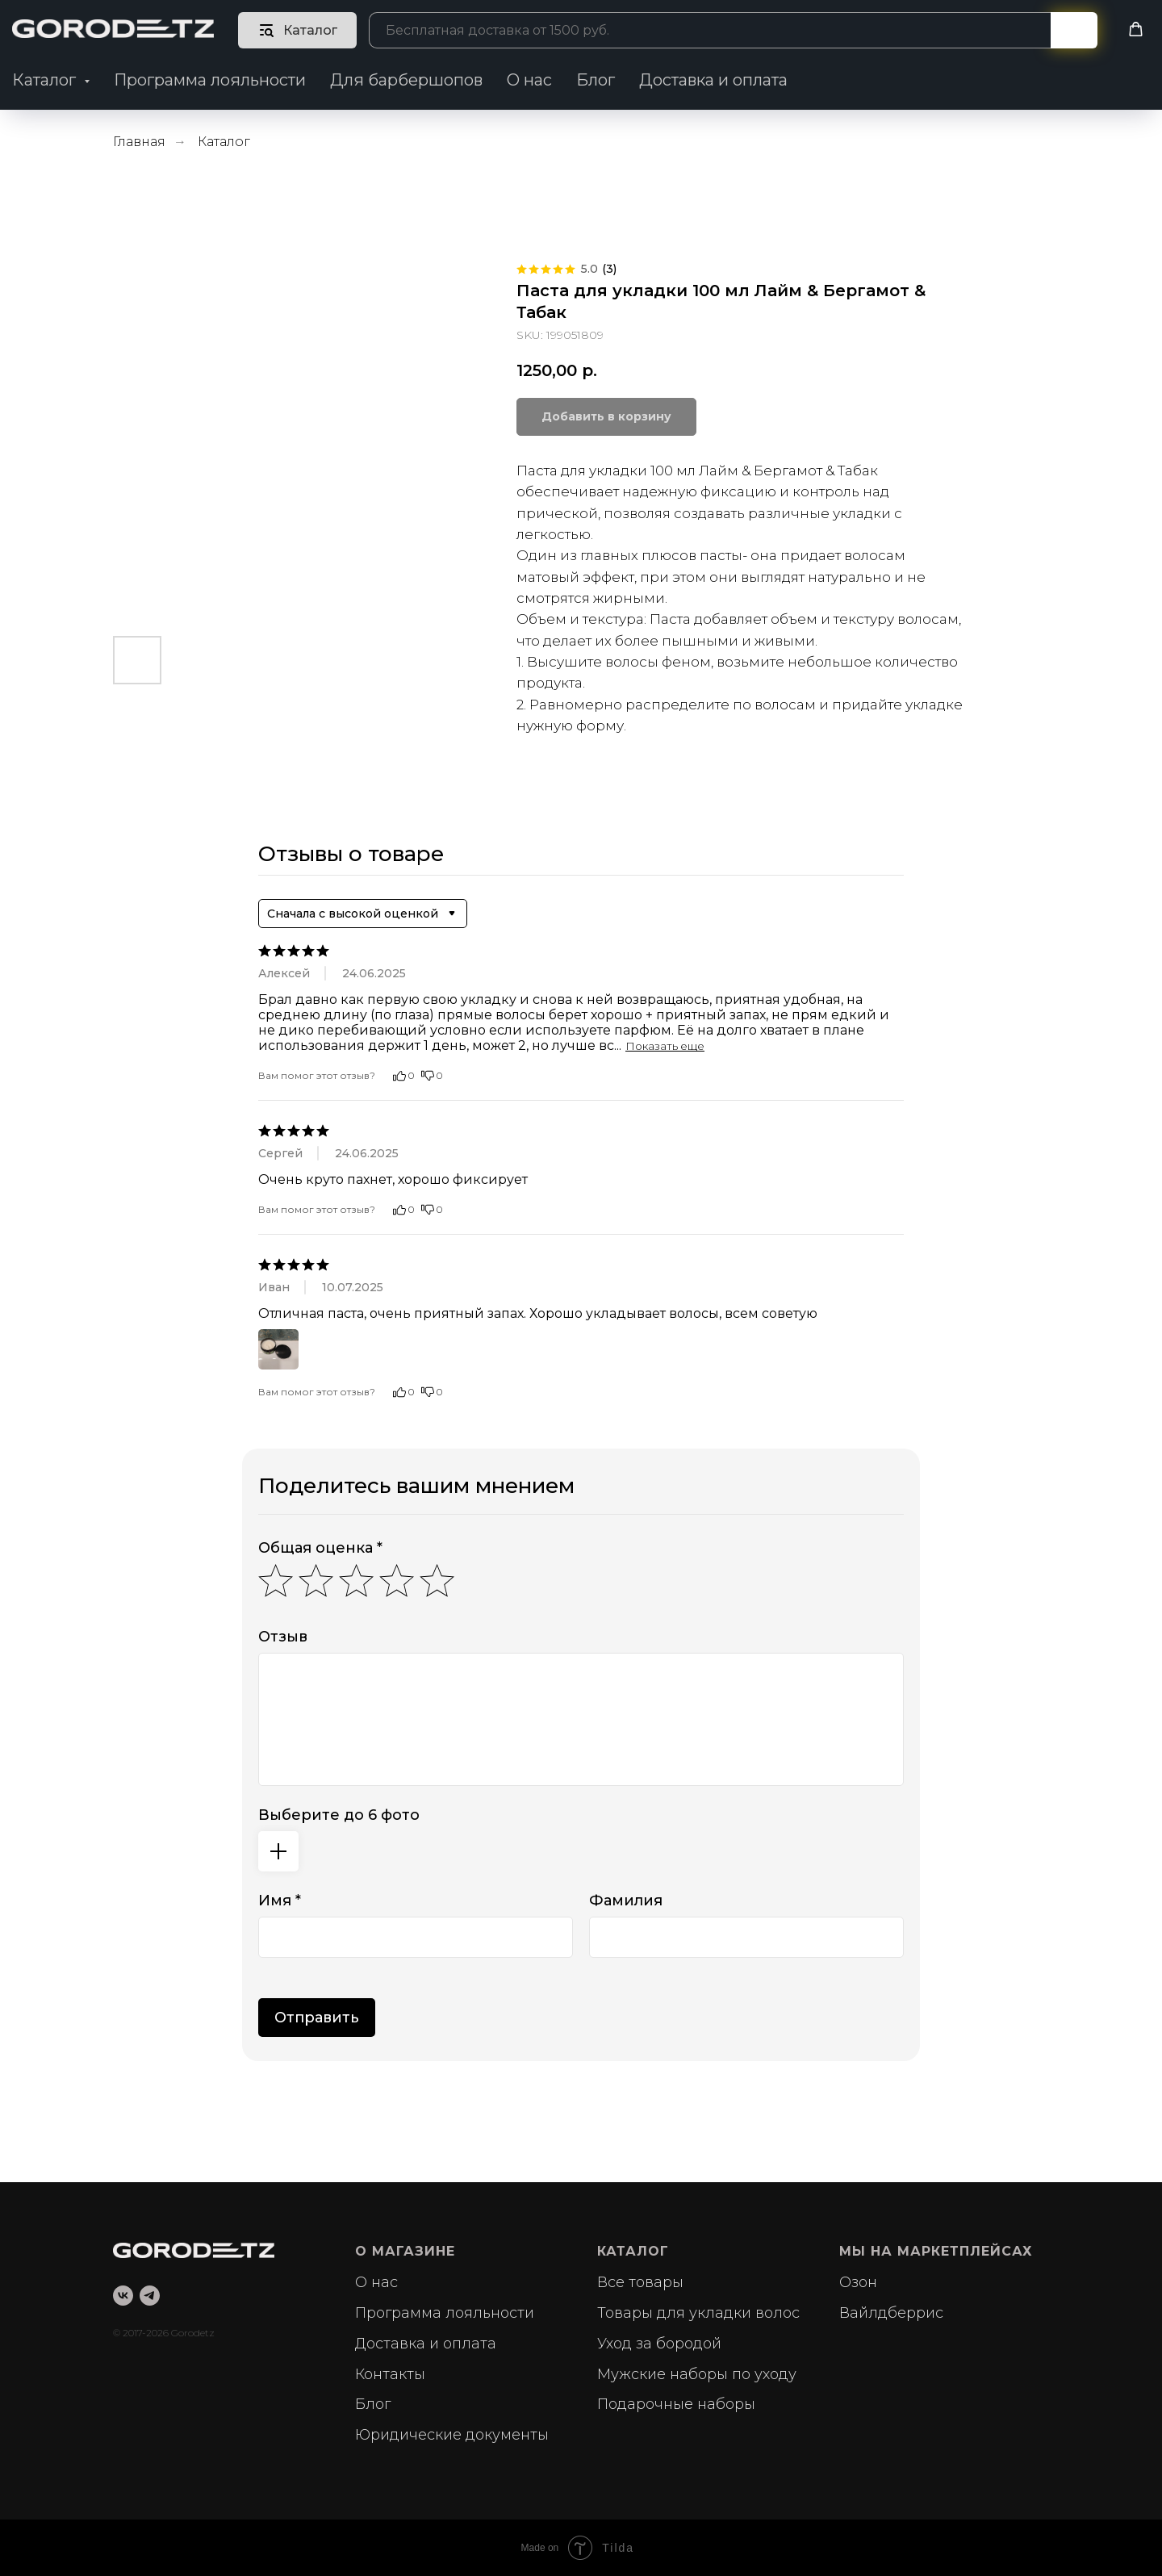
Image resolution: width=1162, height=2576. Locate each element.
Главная (139, 141)
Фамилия (626, 1900)
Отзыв (282, 1637)
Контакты (390, 2374)
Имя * (279, 1900)
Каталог (224, 141)
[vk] (123, 2295)
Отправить (316, 2017)
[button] (1135, 29)
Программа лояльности (210, 80)
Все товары (640, 2282)
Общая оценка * (320, 1548)
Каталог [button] (46, 80)
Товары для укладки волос (698, 2313)
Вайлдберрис (891, 2313)
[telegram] (150, 2295)
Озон (858, 2282)
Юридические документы (452, 2435)
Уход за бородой (659, 2343)
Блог (595, 80)
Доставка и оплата (713, 80)
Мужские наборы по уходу (696, 2374)
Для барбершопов (406, 80)
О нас (529, 80)
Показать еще (664, 1045)
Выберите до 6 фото (339, 1815)
